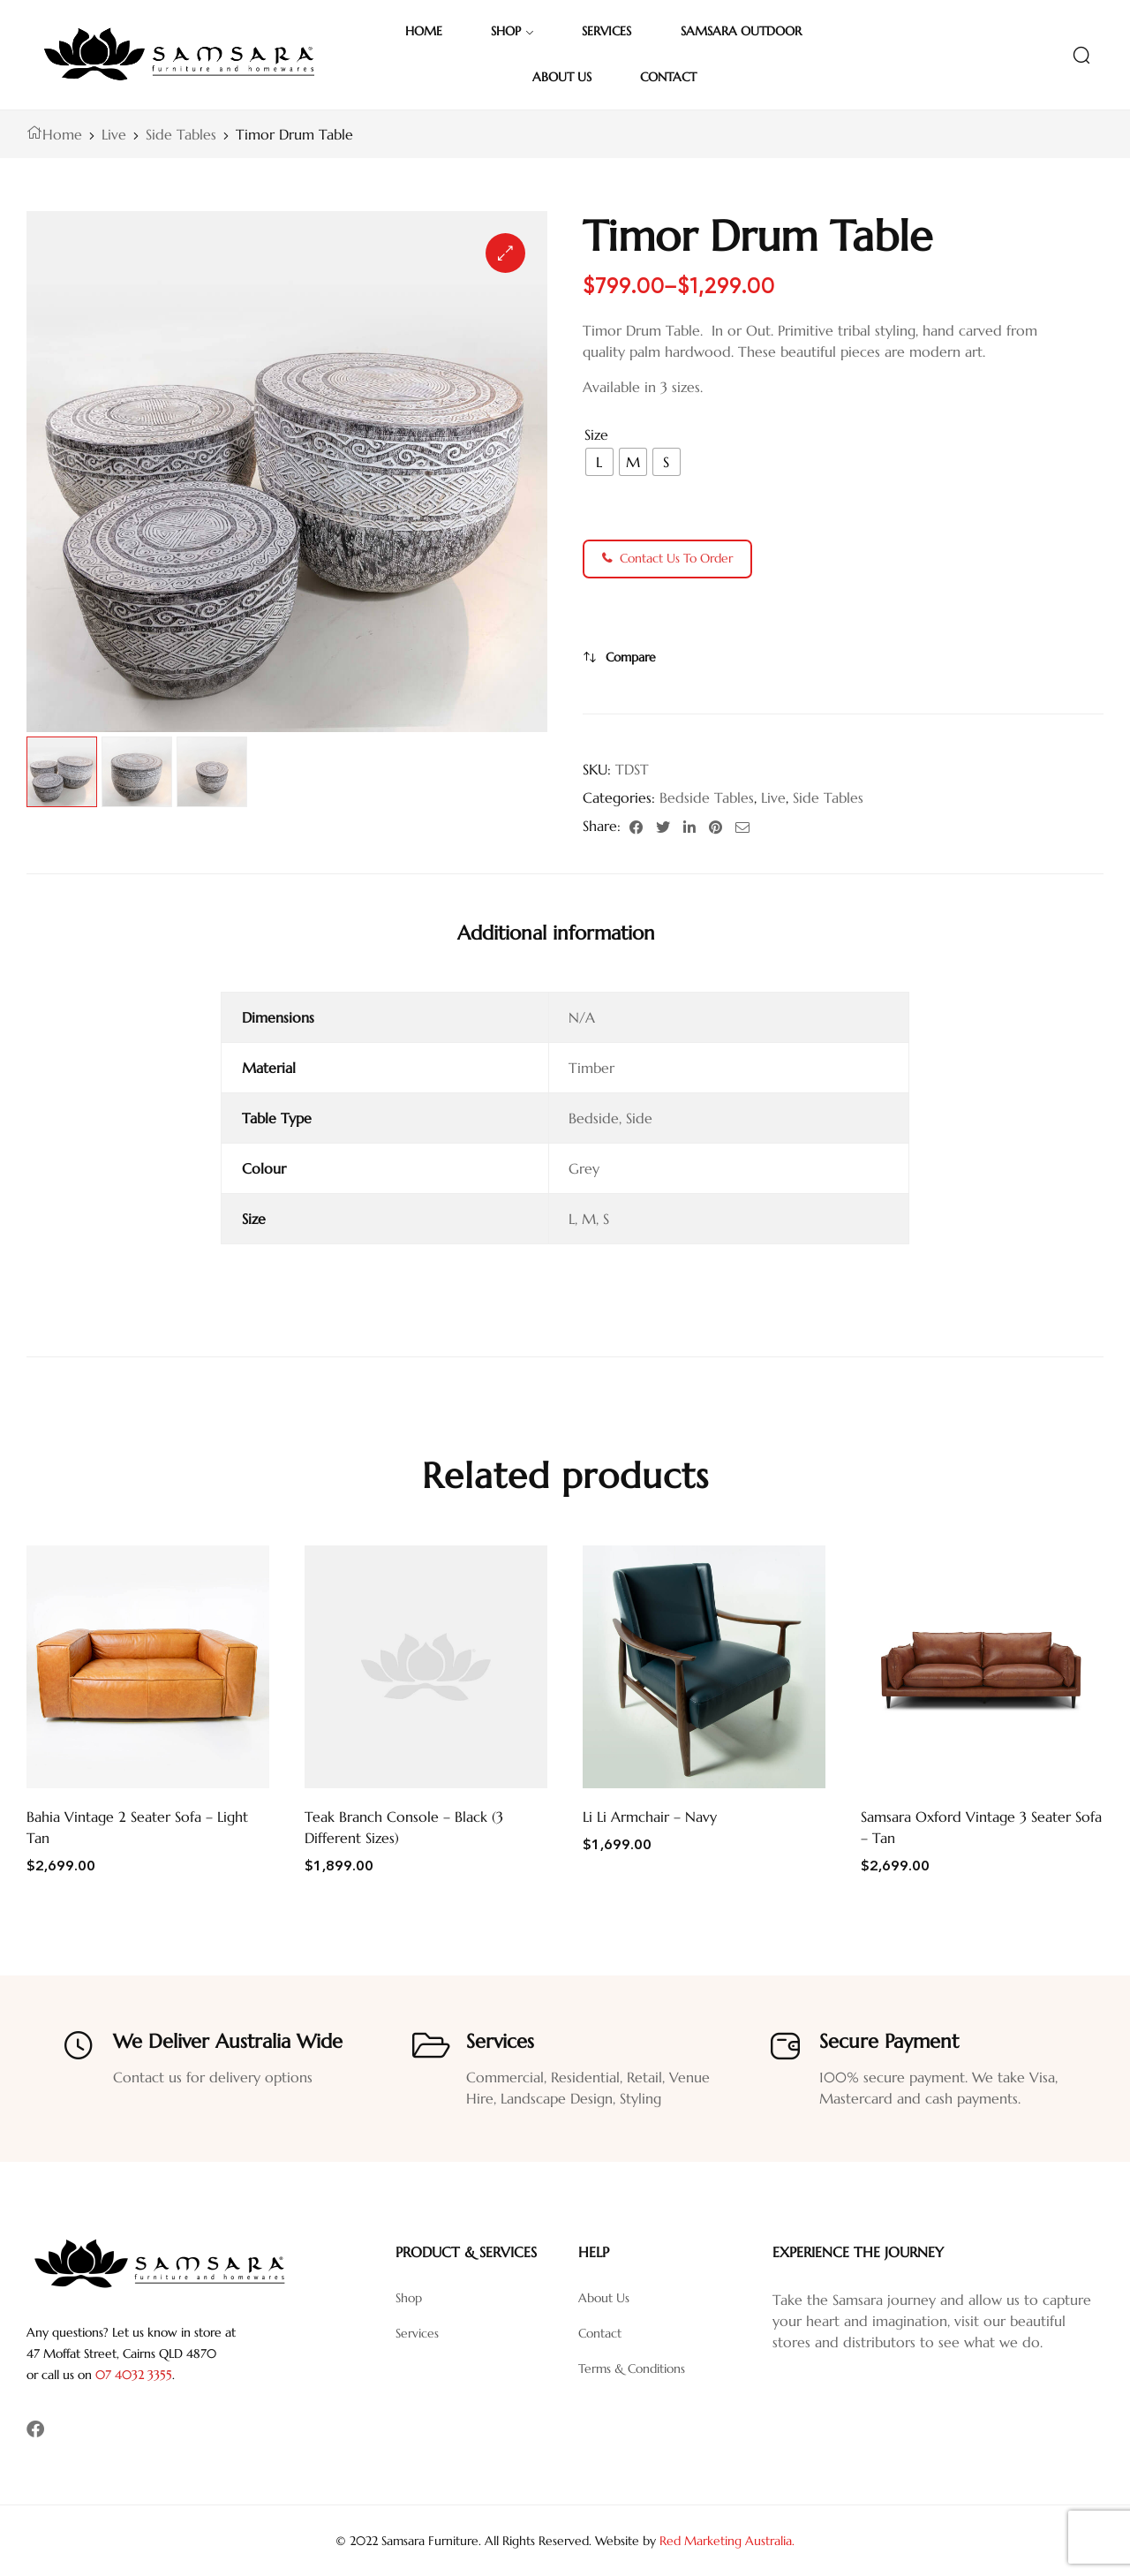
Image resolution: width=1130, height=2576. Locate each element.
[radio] (599, 462)
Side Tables (181, 134)
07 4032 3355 (133, 2375)
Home (62, 134)
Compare (631, 657)
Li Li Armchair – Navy (650, 1816)
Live (114, 134)
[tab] (556, 933)
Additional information (556, 933)
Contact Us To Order (667, 558)
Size (596, 434)
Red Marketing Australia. (727, 2541)
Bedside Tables (706, 797)
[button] (505, 253)
